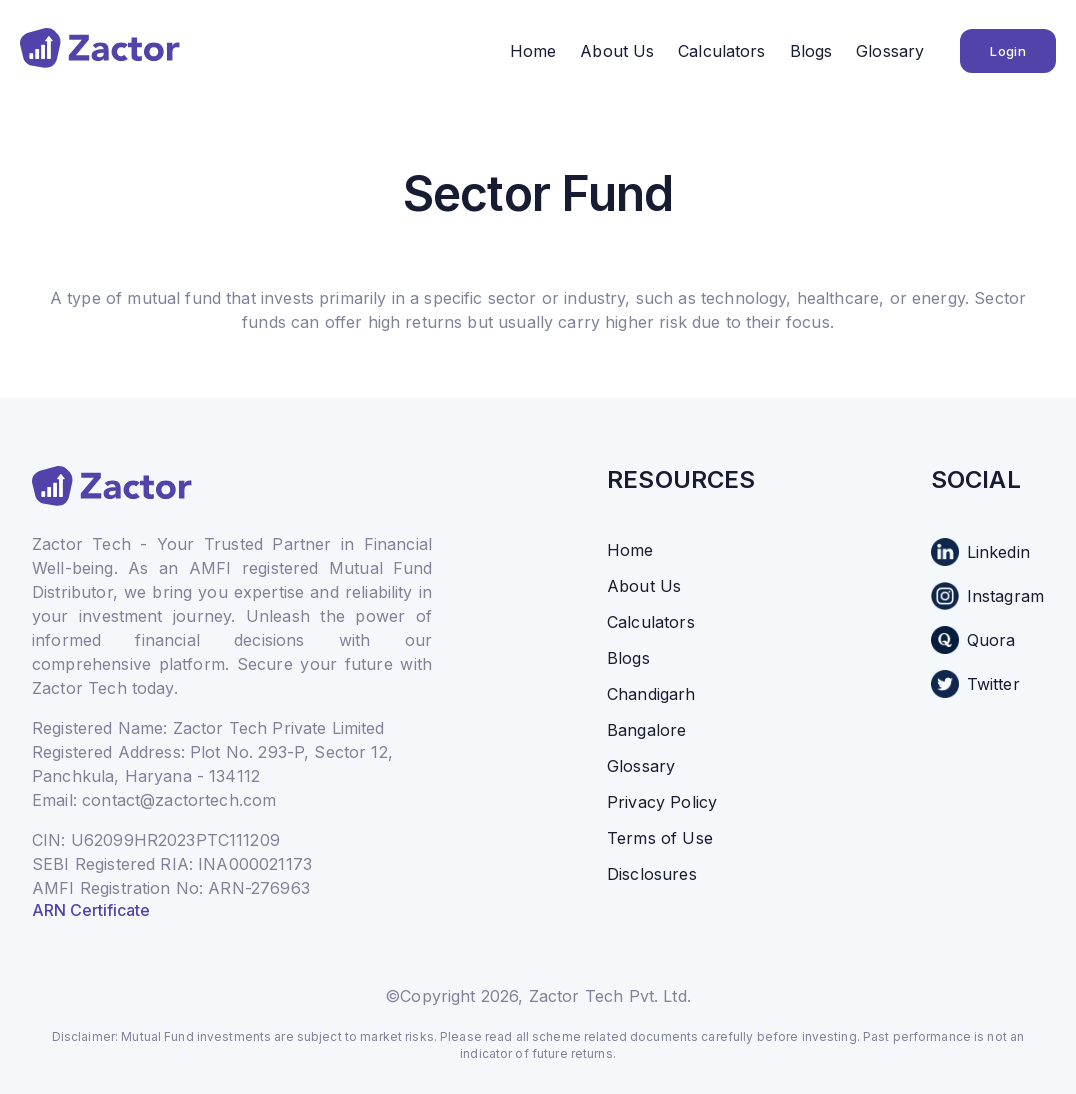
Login (1008, 51)
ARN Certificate (91, 910)
